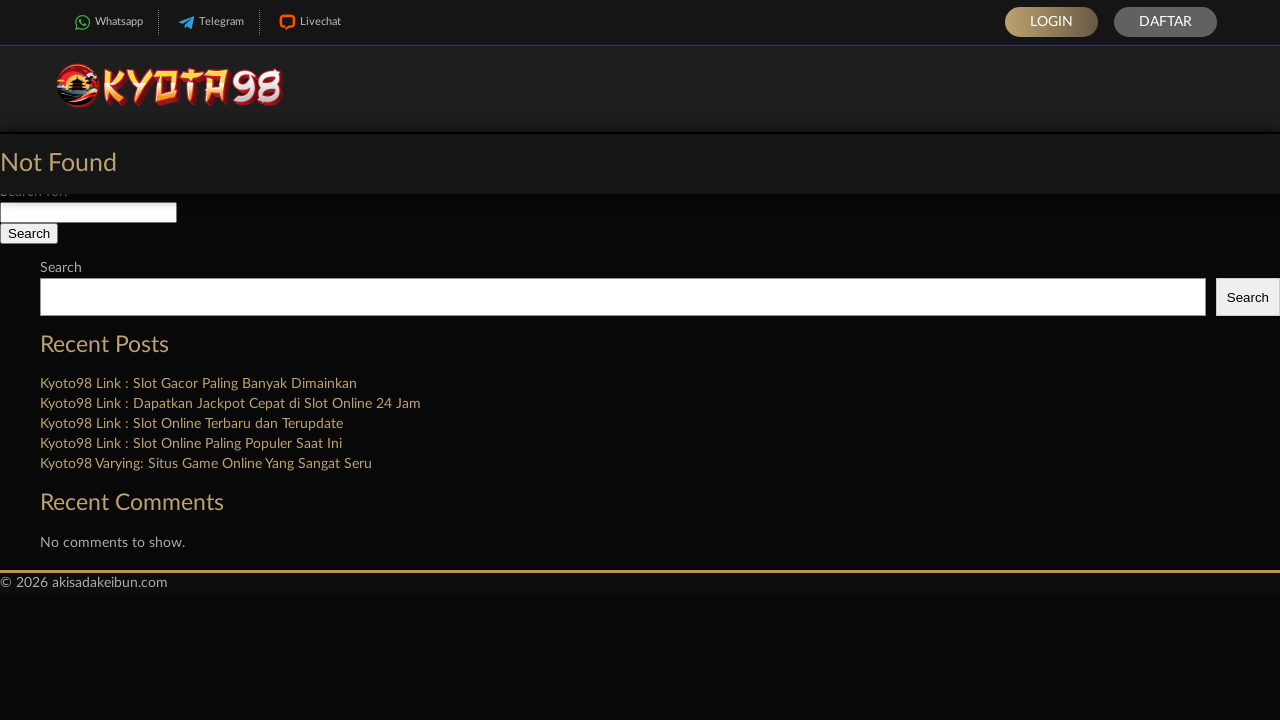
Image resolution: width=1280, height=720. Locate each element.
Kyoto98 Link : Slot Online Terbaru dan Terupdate (191, 424)
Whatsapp (106, 22)
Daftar (1165, 22)
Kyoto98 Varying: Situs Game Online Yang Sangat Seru (206, 464)
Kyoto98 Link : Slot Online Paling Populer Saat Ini (191, 444)
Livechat (308, 22)
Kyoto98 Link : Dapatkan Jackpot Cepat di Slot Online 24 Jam (230, 404)
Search (61, 268)
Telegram (209, 22)
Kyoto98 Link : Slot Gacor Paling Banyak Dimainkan (198, 384)
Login (1051, 22)
